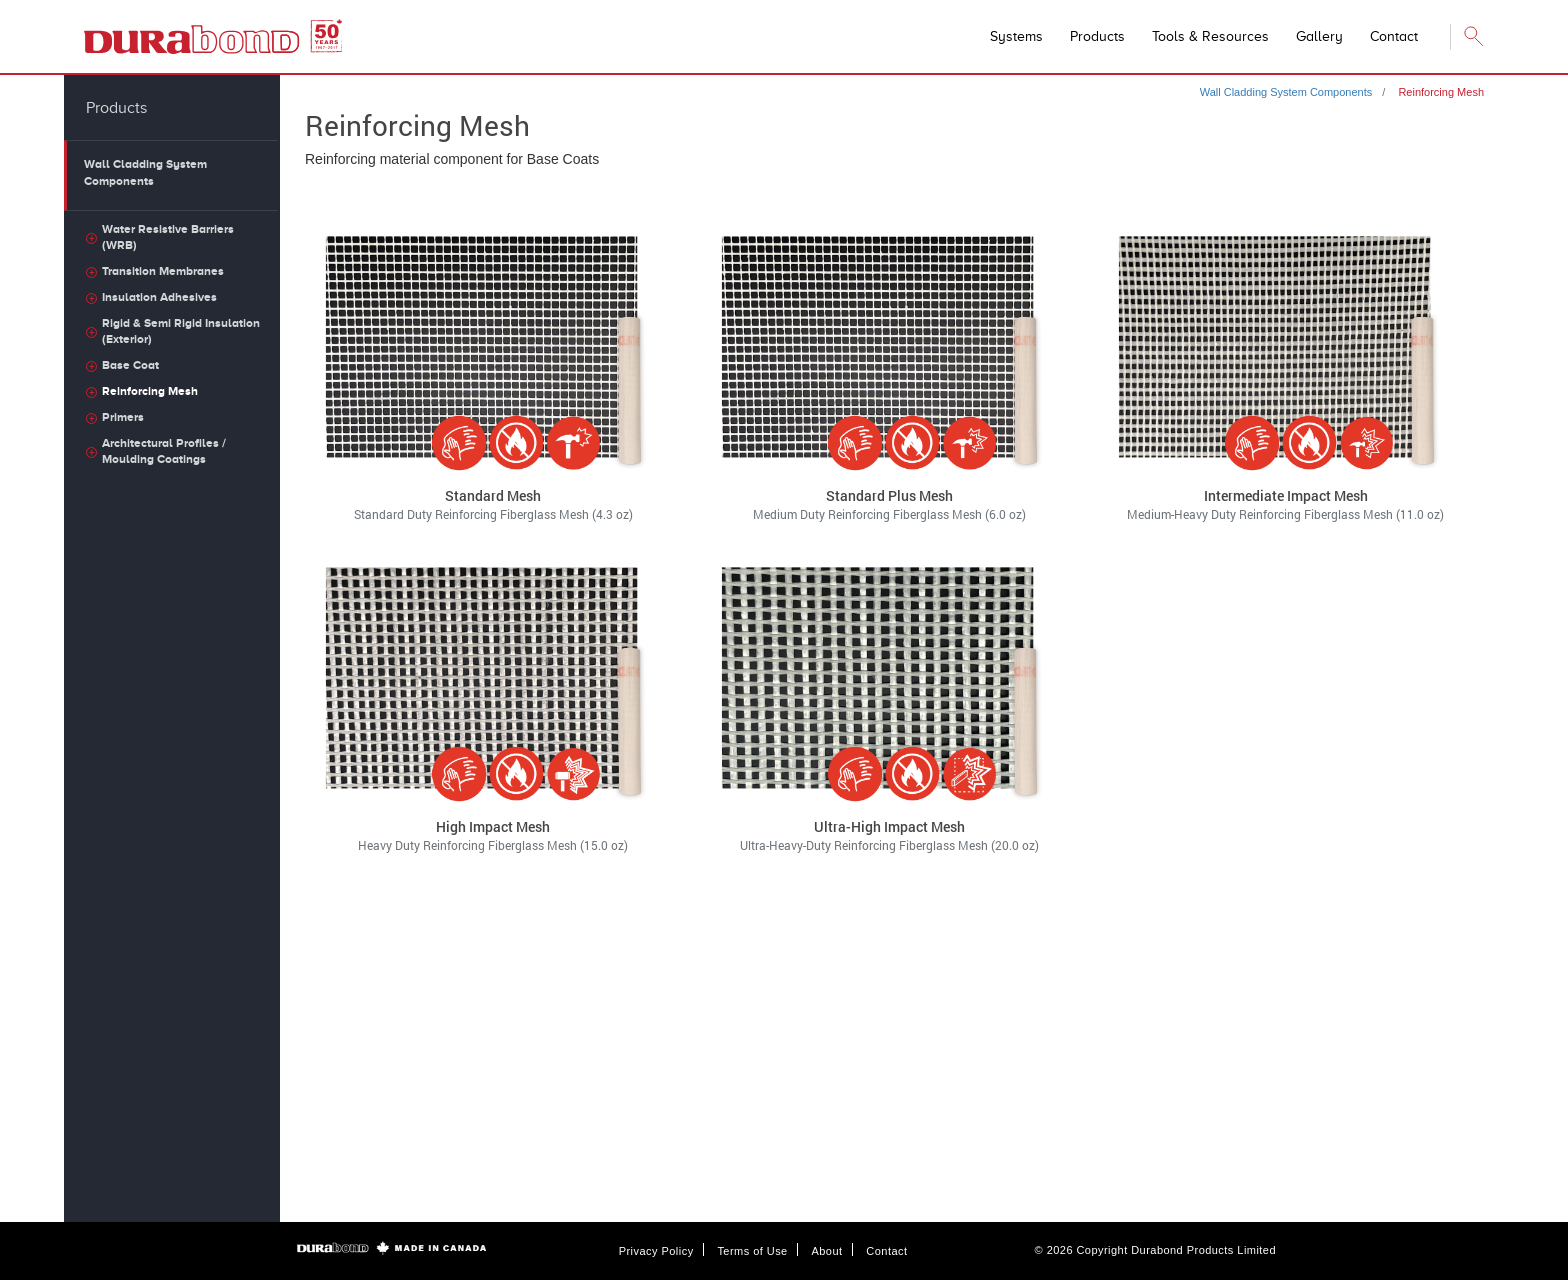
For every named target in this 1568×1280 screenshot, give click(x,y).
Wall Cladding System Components (1286, 92)
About (827, 1251)
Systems (1016, 36)
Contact (886, 1251)
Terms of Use (752, 1251)
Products (1097, 36)
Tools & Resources (1210, 36)
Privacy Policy (656, 1251)
